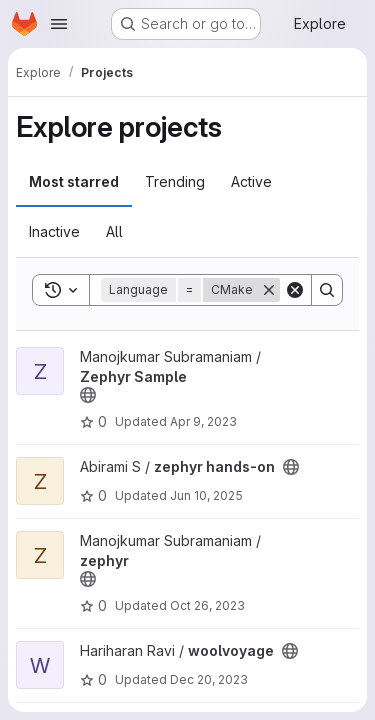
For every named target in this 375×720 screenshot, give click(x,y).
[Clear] (295, 290)
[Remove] (269, 290)
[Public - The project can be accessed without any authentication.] (88, 395)
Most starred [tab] (74, 181)
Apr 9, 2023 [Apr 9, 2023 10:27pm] (203, 421)
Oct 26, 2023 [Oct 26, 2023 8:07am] (207, 605)
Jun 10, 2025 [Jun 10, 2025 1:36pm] (206, 495)
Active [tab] (251, 181)
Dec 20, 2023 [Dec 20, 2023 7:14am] (209, 679)
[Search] (327, 290)
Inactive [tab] (54, 231)
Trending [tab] (175, 181)
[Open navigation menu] (59, 24)
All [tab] (114, 231)
